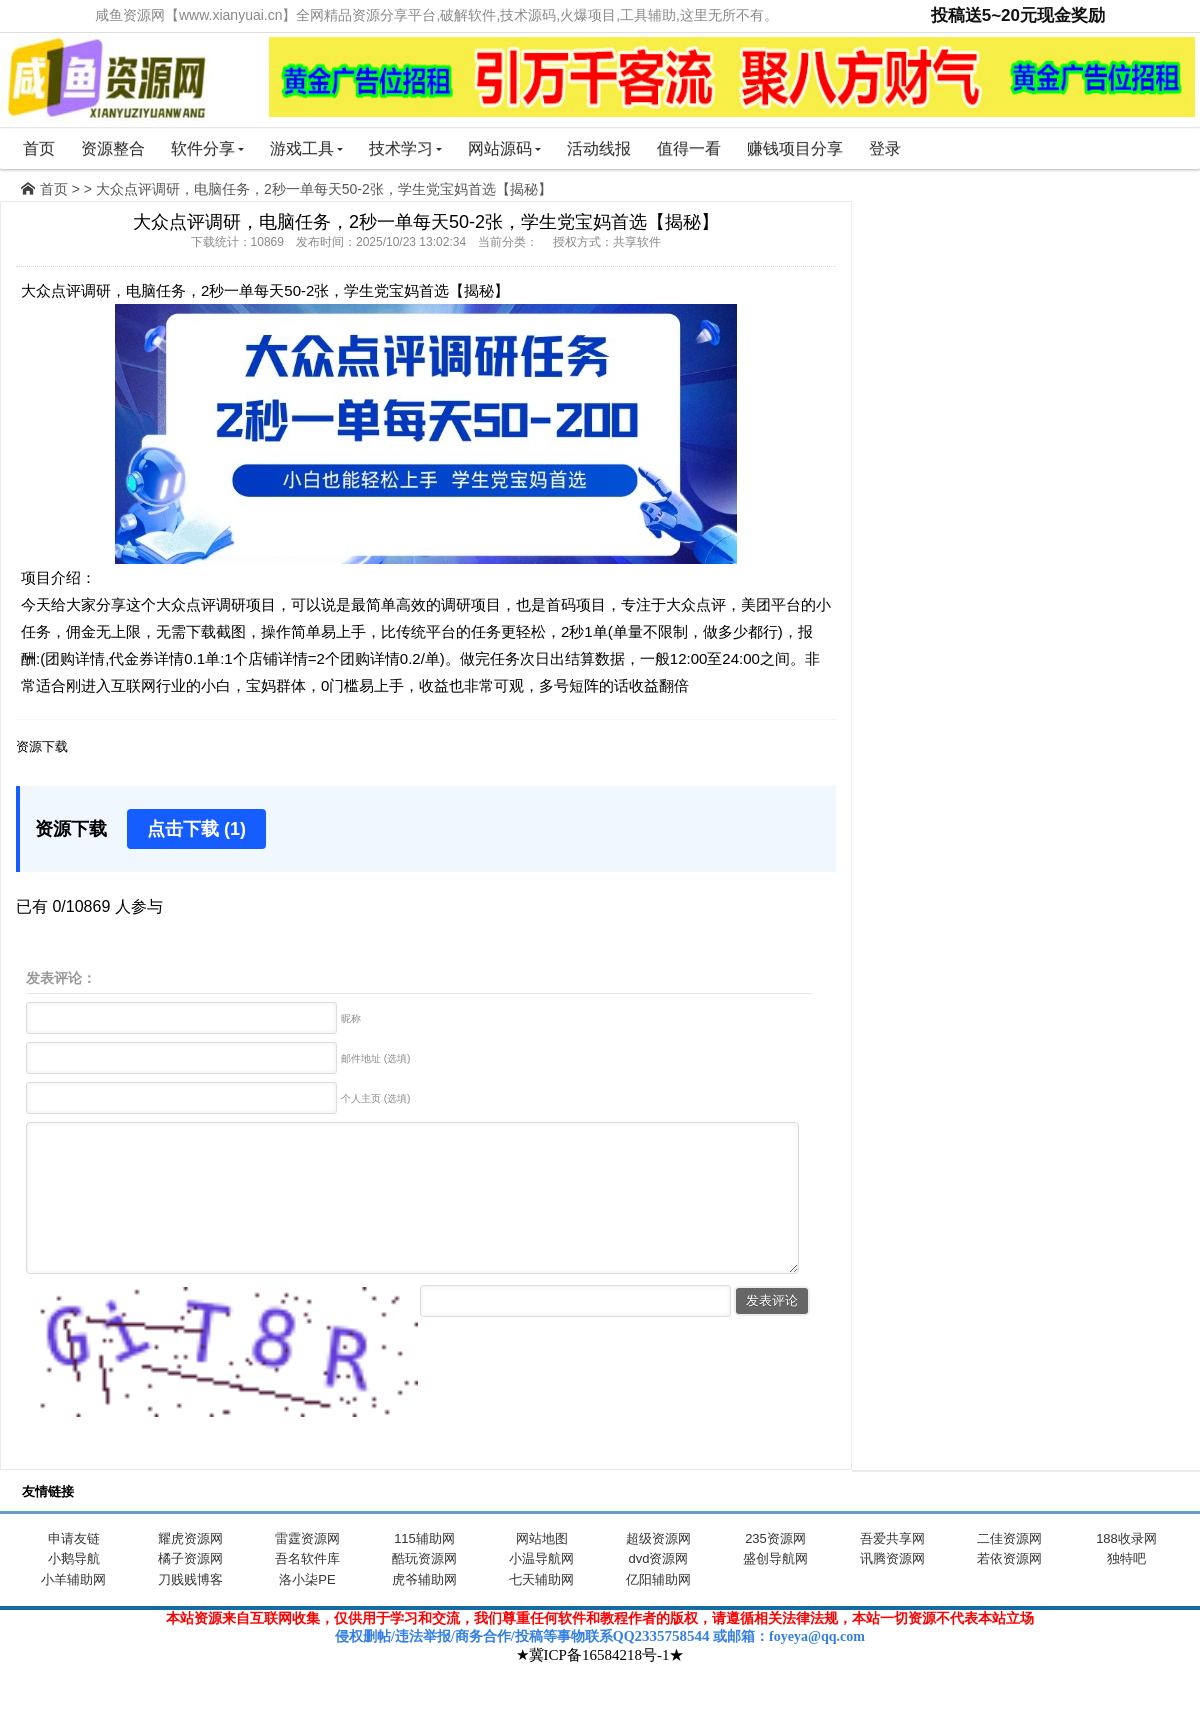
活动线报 (599, 148)
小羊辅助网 (73, 1609)
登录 (885, 148)
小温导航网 (541, 1588)
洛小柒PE (307, 1609)
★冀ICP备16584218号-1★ (600, 1685)
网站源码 (504, 148)
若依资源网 (1009, 1588)
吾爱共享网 (892, 1568)
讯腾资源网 (892, 1588)
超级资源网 (658, 1568)
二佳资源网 (1009, 1568)
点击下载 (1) (196, 829)
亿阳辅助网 (658, 1609)
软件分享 (207, 148)
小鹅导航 (74, 1588)
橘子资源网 (190, 1588)
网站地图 (542, 1568)
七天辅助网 (541, 1609)
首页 (39, 148)
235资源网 (775, 1568)
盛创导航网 (775, 1588)
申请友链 (74, 1568)
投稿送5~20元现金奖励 (1018, 15)
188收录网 (1126, 1568)
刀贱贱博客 (190, 1609)
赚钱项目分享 (795, 148)
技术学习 (405, 148)
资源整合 (113, 148)
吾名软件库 (307, 1588)
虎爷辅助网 (424, 1609)
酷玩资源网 (424, 1588)
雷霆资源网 (307, 1568)
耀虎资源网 (190, 1568)
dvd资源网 (659, 1588)
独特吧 (1126, 1588)
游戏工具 (306, 148)
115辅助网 (424, 1568)
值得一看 (689, 148)
